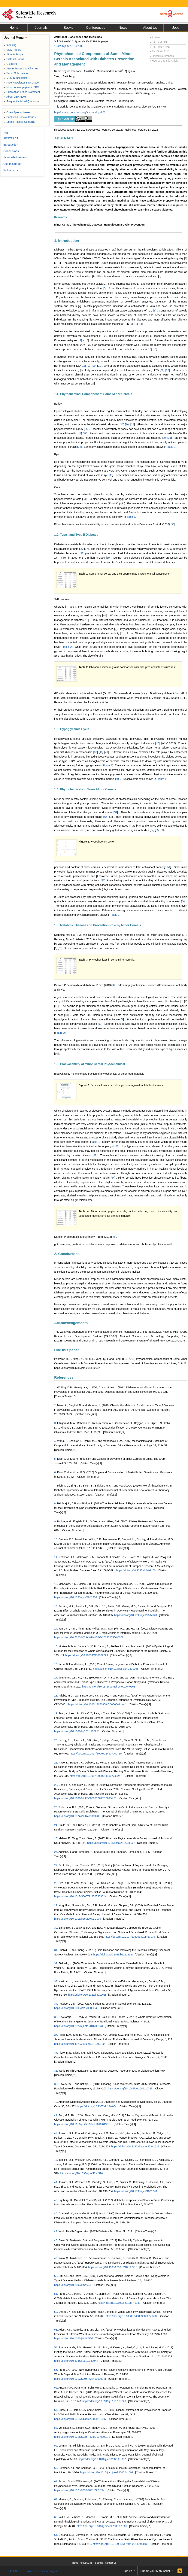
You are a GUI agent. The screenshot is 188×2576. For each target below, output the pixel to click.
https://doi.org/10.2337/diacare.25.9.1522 (135, 2146)
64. (56, 2534)
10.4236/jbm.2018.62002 (68, 45)
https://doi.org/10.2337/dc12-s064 (97, 2106)
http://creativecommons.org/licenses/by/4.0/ (79, 112)
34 (84, 498)
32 (79, 446)
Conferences (95, 27)
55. (56, 2369)
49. (56, 2258)
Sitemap (99, 2563)
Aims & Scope (13, 54)
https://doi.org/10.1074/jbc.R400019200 (77, 1816)
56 (183, 901)
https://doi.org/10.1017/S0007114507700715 (96, 1753)
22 (162, 370)
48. (56, 2240)
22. (56, 1784)
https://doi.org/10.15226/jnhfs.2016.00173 (78, 2026)
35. (56, 2017)
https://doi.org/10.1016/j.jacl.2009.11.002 (102, 2459)
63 (56, 1168)
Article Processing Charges (21, 68)
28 (79, 433)
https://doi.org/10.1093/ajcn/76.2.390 (75, 1597)
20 (94, 365)
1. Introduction (66, 241)
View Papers (12, 49)
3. (55, 1423)
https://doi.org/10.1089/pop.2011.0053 (130, 2088)
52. (56, 2311)
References (63, 1377)
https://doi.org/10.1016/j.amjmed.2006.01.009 (106, 2472)
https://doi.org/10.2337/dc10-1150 (136, 1570)
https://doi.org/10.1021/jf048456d (73, 2338)
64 (112, 1177)
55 (157, 830)
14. (56, 1628)
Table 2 (67, 646)
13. (56, 1606)
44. (56, 2182)
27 (132, 424)
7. (55, 1485)
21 (99, 365)
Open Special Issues (17, 112)
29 (84, 433)
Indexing (10, 45)
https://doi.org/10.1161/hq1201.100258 (76, 1731)
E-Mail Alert (13, 2571)
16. (56, 1664)
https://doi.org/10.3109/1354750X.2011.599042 (120, 2543)
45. (56, 2200)
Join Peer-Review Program (42, 2571)
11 (140, 323)
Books (68, 27)
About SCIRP (86, 2563)
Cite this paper (66, 1350)
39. (56, 2083)
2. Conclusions (67, 1254)
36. (56, 2034)
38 (81, 553)
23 (167, 370)
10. (56, 1539)
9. (55, 1521)
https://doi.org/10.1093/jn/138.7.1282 (119, 2302)
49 (106, 752)
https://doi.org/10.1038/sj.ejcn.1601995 (115, 1668)
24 (92, 383)
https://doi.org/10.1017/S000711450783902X (80, 1896)
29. (56, 1905)
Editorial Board (14, 59)
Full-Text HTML (160, 46)
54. (56, 2347)
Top (5, 132)
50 (117, 778)
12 (79, 340)
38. (56, 2070)
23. (56, 1807)
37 (86, 548)
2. (55, 1405)
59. (56, 2445)
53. (56, 2329)
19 (88, 365)
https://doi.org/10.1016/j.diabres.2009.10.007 (80, 2418)
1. (55, 1387)
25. (56, 1838)
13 (83, 365)
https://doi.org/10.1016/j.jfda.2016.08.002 (111, 1842)
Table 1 (171, 446)
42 (182, 697)
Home (13, 27)
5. (55, 1458)
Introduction (10, 144)
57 (60, 948)
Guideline (10, 63)
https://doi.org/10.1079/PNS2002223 (86, 1655)
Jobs (175, 27)
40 (104, 615)
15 (149, 349)
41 (122, 633)
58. (56, 2427)
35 (172, 524)
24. (56, 1825)
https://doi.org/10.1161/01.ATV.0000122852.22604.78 (85, 1798)
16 (86, 619)
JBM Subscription (16, 77)
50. (56, 2275)
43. (56, 2159)
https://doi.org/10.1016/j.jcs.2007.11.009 (77, 1918)
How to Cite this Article (164, 60)
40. (56, 2101)
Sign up (127, 2570)
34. (56, 2003)
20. (56, 1740)
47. (56, 2231)
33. (56, 1981)
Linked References (162, 55)
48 (101, 752)
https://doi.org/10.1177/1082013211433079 (130, 1936)
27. (56, 1865)
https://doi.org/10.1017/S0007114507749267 (96, 1775)
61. (56, 2481)
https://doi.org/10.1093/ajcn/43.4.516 (81, 2173)
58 (66, 1014)
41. (56, 2115)
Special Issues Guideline (19, 121)
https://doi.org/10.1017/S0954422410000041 (80, 2378)
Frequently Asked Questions (21, 101)
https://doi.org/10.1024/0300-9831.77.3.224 (79, 2490)
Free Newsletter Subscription (22, 82)
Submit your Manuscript (155, 2570)
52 (105, 816)
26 (127, 424)
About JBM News (15, 96)
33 (110, 475)
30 (164, 437)
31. (56, 1950)
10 (135, 323)
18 (86, 340)
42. (56, 2133)
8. (55, 1503)
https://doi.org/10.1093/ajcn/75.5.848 (135, 1615)
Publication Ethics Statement (22, 91)
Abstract (156, 37)
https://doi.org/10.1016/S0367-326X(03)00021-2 (82, 2436)
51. (56, 2293)
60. (56, 2467)
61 (116, 1146)
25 (121, 424)
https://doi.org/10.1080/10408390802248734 (131, 2316)
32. (56, 1963)
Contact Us (110, 2563)
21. (56, 1762)
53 (110, 816)
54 (152, 830)
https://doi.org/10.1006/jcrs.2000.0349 (76, 2007)
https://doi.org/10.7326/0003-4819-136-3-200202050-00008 (88, 1637)
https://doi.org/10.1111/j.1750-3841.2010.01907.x (83, 2124)
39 (108, 557)
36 (81, 548)
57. (56, 2409)
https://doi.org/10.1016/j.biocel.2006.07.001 (102, 2526)
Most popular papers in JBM (21, 87)
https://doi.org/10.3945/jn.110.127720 (104, 2401)
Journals (41, 27)
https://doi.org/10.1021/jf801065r (87, 1994)
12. (56, 1583)
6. (55, 1472)
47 (157, 743)
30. (56, 1927)
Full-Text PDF (159, 42)
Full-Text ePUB (159, 51)
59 (100, 1023)
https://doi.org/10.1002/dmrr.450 (72, 2284)
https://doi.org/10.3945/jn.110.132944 (76, 2360)
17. (56, 1677)
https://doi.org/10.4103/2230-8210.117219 (112, 2267)
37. (56, 2052)
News (123, 27)
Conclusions (11, 151)
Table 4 (95, 1141)
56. (56, 2387)
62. (56, 2499)
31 (169, 437)
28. (56, 1883)
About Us (150, 27)
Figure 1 (107, 765)
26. (56, 1851)
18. (56, 1695)
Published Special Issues (20, 117)
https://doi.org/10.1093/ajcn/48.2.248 (135, 2191)
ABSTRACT (64, 138)
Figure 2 (60, 1032)
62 (94, 1155)
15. (56, 1646)
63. (56, 2517)
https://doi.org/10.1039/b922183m (113, 1954)
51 (115, 812)
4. (55, 1440)
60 (56, 1053)
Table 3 (115, 914)
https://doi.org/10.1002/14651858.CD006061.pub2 (97, 1704)
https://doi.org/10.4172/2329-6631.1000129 (79, 2043)
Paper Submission (16, 73)
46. (56, 2213)
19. (56, 1713)
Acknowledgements (71, 1323)
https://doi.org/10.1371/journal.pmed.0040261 (108, 1686)
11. (56, 1557)
